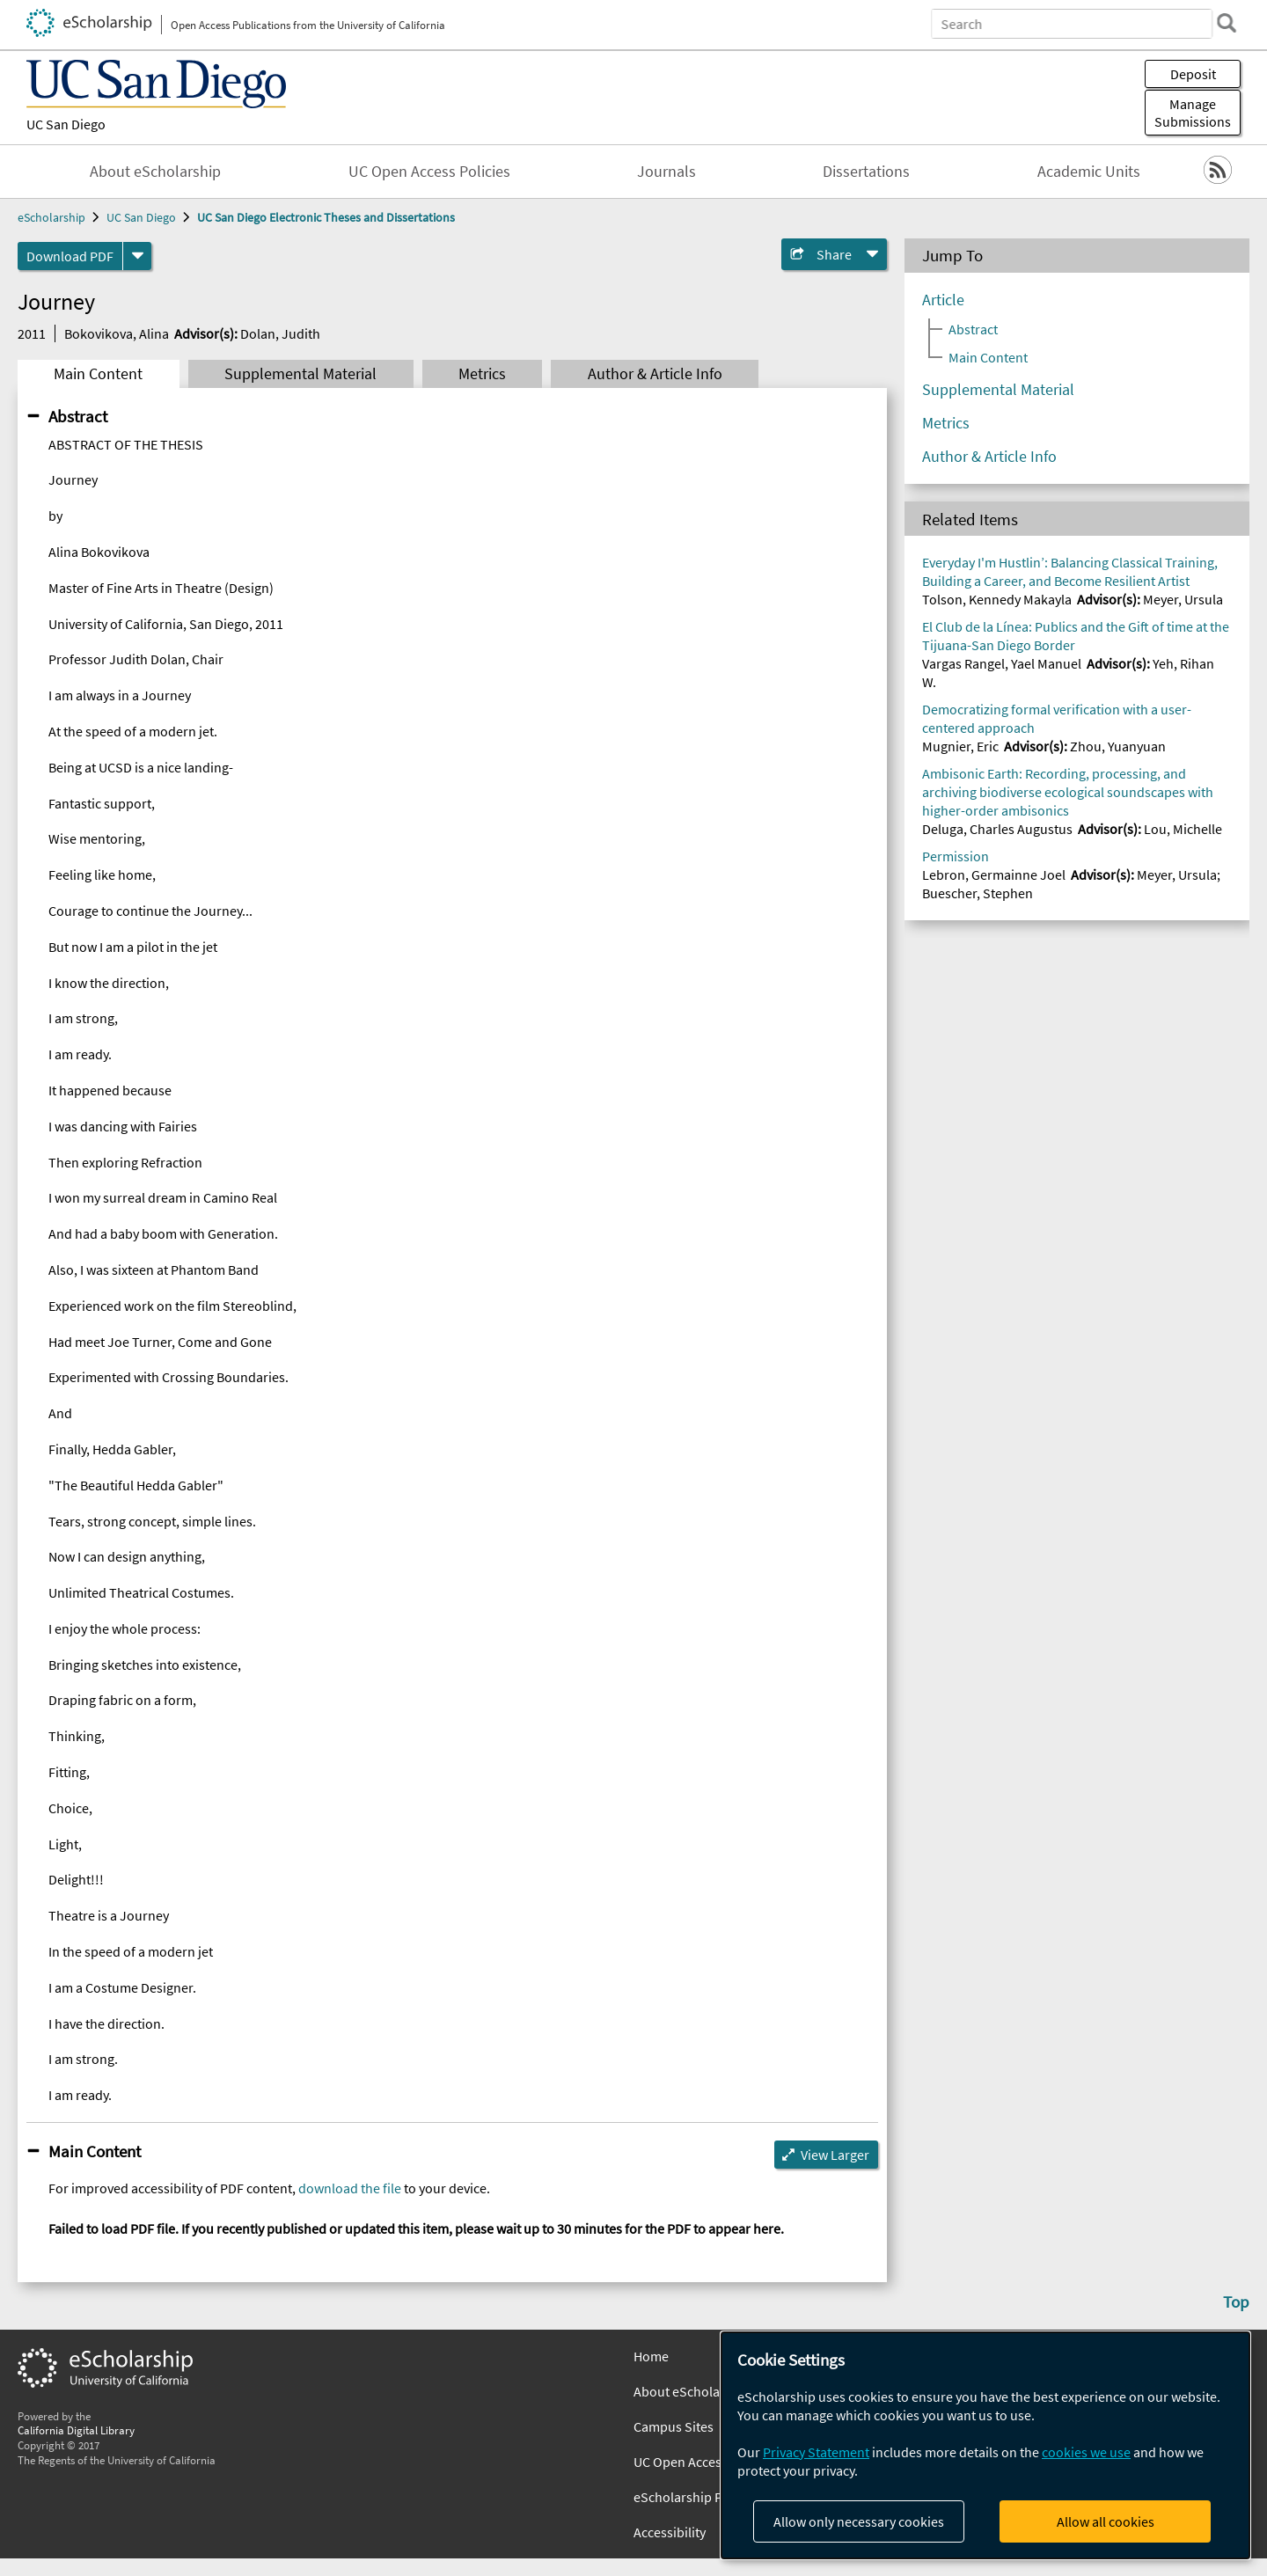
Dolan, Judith (280, 333)
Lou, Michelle (1183, 829)
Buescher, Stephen (977, 893)
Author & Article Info (655, 374)
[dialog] (985, 2445)
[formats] (137, 256)
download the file (349, 2188)
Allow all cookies (1105, 2521)
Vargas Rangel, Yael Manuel (1001, 663)
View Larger (835, 2154)
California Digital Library (76, 2430)
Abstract (77, 416)
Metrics (482, 374)
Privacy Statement (816, 2452)
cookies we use (1086, 2452)
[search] (1226, 23)
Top (1236, 2301)
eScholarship (51, 217)
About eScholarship (155, 171)
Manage (1192, 112)
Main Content (98, 374)
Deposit (1193, 74)
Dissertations (866, 171)
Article (943, 300)
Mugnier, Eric (960, 746)
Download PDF (70, 256)
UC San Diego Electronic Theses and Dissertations (326, 217)
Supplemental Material (300, 374)
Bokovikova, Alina (116, 333)
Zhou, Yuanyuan (1118, 746)
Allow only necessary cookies (858, 2521)
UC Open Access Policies (429, 171)
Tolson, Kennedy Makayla (997, 599)
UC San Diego (66, 124)
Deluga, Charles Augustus (997, 829)
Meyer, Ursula (1183, 599)
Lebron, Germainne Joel (994, 874)
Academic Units (1088, 171)
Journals (666, 171)
